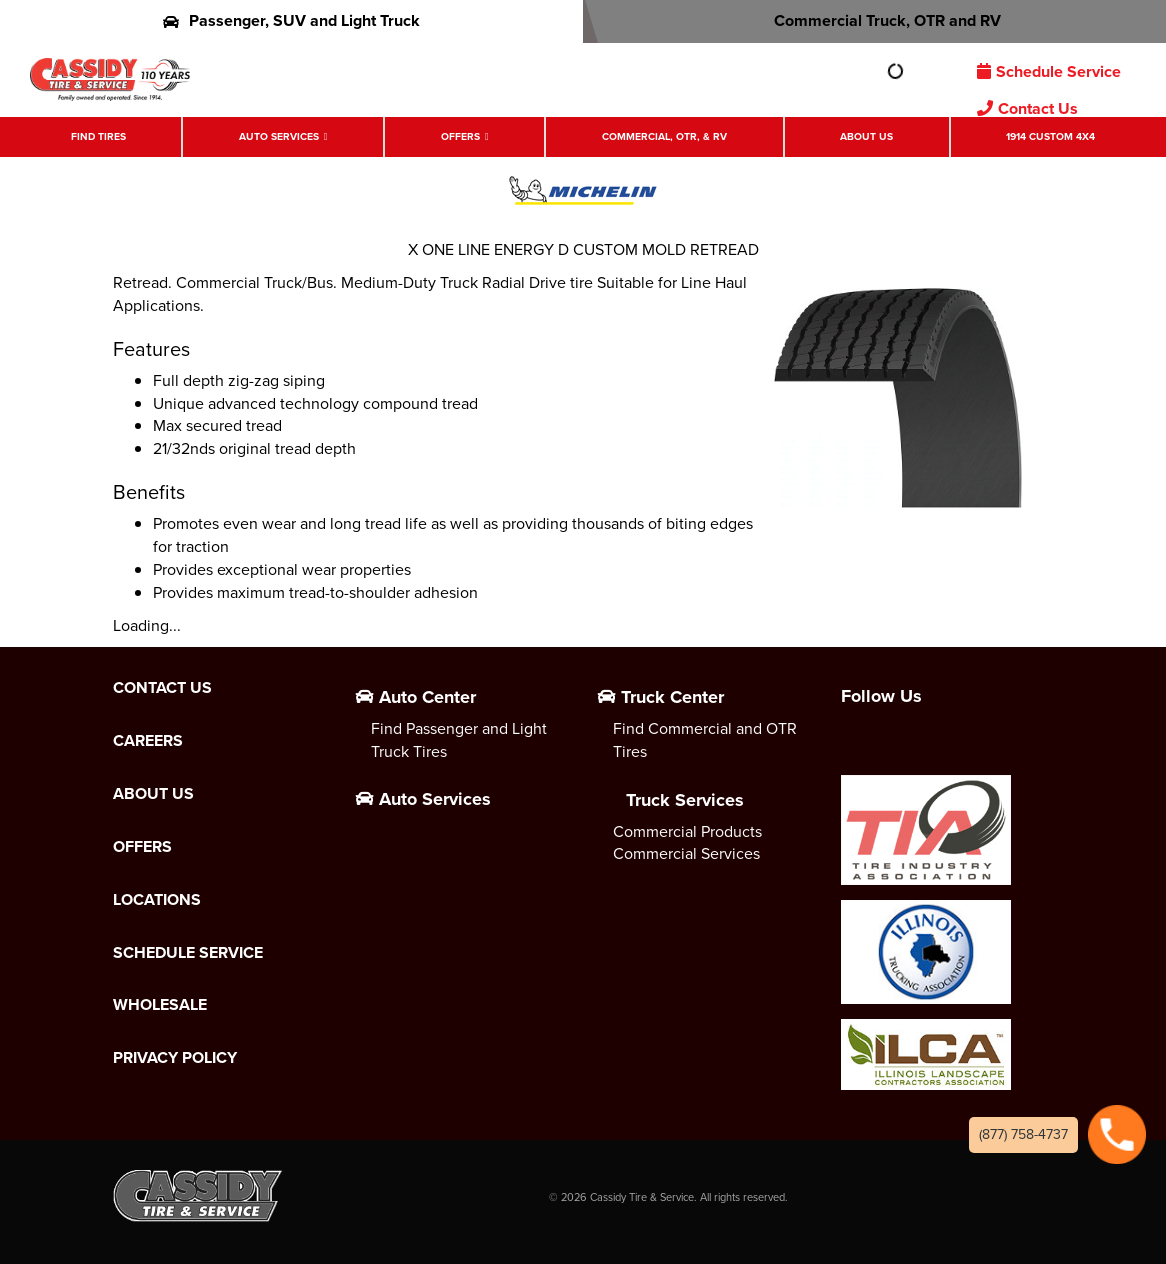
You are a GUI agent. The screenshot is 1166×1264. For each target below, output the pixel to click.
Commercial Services (686, 853)
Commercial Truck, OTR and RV (874, 20)
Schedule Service (1049, 71)
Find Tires (98, 136)
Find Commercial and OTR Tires (705, 740)
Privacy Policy (175, 1058)
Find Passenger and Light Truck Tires (459, 740)
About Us (866, 136)
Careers (148, 741)
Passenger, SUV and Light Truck (291, 20)
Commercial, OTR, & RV (664, 136)
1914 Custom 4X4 (1050, 136)
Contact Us (1027, 108)
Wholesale (160, 1005)
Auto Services (279, 136)
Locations (157, 900)
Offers (460, 136)
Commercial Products (687, 831)
